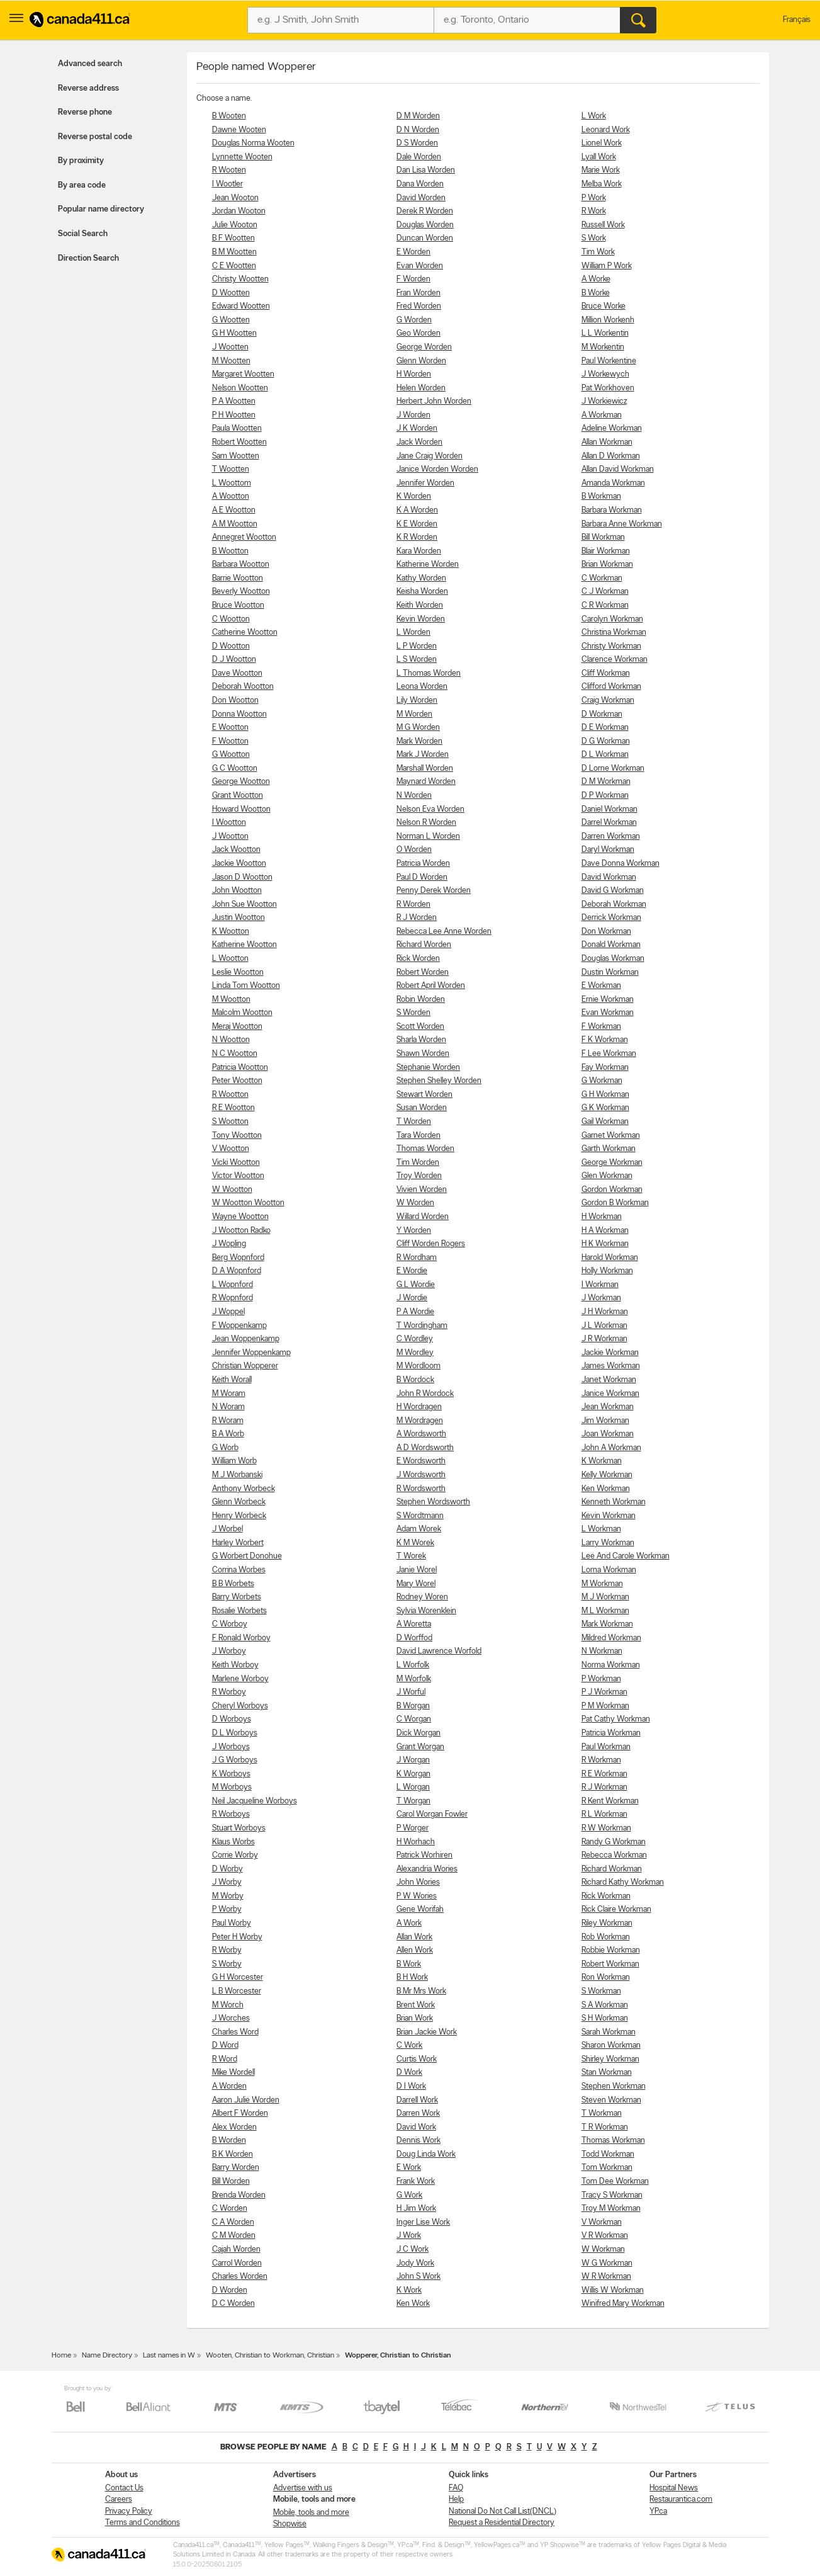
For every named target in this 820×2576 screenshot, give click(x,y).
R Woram (228, 1421)
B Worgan (413, 1706)
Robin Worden (420, 1000)
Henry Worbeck (239, 1516)
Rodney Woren (422, 1597)
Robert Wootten (239, 442)
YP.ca (658, 2511)
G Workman (601, 1081)
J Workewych (605, 374)
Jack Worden (419, 442)
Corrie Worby (235, 1855)
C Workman (601, 578)
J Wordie (411, 1298)
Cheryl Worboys (240, 1706)
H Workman (601, 1217)
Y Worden (413, 1231)
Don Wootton (235, 700)
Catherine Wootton (245, 632)
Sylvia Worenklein (426, 1611)
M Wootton (231, 1000)
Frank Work (415, 2181)
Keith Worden (419, 605)
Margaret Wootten (243, 374)
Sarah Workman (608, 2032)
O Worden (414, 850)
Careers (118, 2499)
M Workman (602, 1584)
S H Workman (604, 2018)
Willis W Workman (612, 2290)
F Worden (413, 279)
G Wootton (231, 755)
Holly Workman (607, 1271)
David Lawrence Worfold (438, 1651)
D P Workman (605, 796)
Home (61, 2355)
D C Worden (233, 2304)
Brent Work (415, 2005)
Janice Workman (610, 1394)
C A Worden (233, 2222)
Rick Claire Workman (616, 1909)
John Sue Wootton (244, 904)
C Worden (229, 2208)
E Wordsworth (421, 1461)
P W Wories (416, 1896)
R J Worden (416, 918)
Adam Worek (418, 1529)
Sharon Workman (611, 2045)
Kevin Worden (420, 619)
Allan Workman (606, 442)
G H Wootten (234, 333)
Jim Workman (605, 1421)
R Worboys (231, 1814)
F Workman (601, 1027)
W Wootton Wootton (248, 1203)
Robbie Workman (610, 1950)
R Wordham (416, 1258)
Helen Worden (421, 388)
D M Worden (418, 116)
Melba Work (601, 184)
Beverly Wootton (241, 591)
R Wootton (230, 1095)
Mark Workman (607, 1624)
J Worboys (231, 1747)
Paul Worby (231, 1923)
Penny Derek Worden (433, 891)
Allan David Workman (617, 469)
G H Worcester (237, 1977)
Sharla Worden (421, 1040)
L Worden (413, 632)
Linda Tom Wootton (246, 986)
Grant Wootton (237, 796)
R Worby (227, 1950)
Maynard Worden (426, 782)
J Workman (601, 1298)
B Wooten (229, 116)
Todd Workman (607, 2154)
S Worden (413, 1013)
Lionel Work (601, 143)
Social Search (83, 234)
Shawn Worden (422, 1054)
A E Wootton (234, 510)
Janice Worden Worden (437, 469)
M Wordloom (418, 1366)
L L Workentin (605, 333)
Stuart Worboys (239, 1828)
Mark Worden (419, 741)
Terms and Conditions (142, 2523)
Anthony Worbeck (243, 1489)
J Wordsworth (421, 1475)
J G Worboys (234, 1760)
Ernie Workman (607, 1000)
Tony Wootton (237, 1136)
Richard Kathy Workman (622, 1882)
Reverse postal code (95, 137)
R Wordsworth (421, 1489)
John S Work (418, 2276)
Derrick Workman (611, 918)
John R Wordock (425, 1394)
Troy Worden (419, 1176)
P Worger (412, 1828)
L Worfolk (412, 1665)
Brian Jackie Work (426, 2032)
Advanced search (90, 64)
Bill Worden (231, 2181)
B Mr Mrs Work (421, 1991)
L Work (593, 116)
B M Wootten (234, 252)
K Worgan (413, 1774)
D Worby (227, 1869)
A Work (409, 1923)
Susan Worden (421, 1108)
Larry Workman (607, 1543)
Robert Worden (422, 972)
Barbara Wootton (240, 564)
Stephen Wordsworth (433, 1502)
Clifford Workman (611, 687)
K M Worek (415, 1543)
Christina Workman (613, 632)
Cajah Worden (236, 2249)
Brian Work (414, 2018)
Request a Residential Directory (501, 2523)
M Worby (228, 1896)
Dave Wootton (237, 673)
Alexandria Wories (427, 1869)
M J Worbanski (237, 1475)
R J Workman (604, 1787)
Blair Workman (605, 551)
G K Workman (605, 1108)
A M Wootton (234, 524)
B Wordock (415, 1380)
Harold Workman (609, 1258)
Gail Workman (605, 1122)
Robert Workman (610, 1964)
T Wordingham (421, 1326)
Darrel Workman (609, 823)
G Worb (225, 1448)
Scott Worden (420, 1027)
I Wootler (227, 184)
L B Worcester (236, 1991)
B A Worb (228, 1434)
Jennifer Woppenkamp (251, 1353)
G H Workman (605, 1095)
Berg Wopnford (238, 1258)
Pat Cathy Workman (615, 1719)
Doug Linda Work (426, 2154)
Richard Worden (423, 945)
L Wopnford (232, 1285)
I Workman (600, 1285)
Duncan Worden (424, 238)
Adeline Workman (611, 428)
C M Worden (234, 2236)
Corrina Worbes (239, 1570)
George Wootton (241, 782)
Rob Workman (605, 1937)
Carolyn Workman (612, 619)
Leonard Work (605, 130)
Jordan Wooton (239, 211)
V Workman (601, 2222)
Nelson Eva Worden (430, 809)
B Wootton (230, 551)
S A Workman (604, 2005)
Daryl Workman (607, 850)
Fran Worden (418, 293)
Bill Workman (603, 537)
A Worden (229, 2086)
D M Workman (606, 782)
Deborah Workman (613, 904)
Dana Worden (420, 184)
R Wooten (229, 170)
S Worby (227, 1964)
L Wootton (230, 959)
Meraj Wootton (237, 1027)
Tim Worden (417, 1163)
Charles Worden (239, 2276)
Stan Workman (606, 2072)
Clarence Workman (614, 659)
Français (797, 20)
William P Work (606, 266)
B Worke (595, 293)
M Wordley (415, 1353)
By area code (82, 185)
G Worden (414, 320)
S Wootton (230, 1122)
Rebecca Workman (614, 1855)
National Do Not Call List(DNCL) (502, 2511)
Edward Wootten (241, 306)
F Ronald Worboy (241, 1638)
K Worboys (231, 1774)
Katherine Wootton (244, 945)
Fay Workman (605, 1068)
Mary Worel (415, 1584)
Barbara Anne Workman (621, 524)
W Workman (603, 2249)
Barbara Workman (611, 510)
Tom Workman (606, 2168)
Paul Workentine (608, 361)
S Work (593, 238)
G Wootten (231, 320)
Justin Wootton (238, 918)
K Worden (413, 496)
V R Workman (604, 2236)
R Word (224, 2059)
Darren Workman (610, 836)
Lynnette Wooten (242, 157)
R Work (593, 211)
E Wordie (411, 1271)
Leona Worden (421, 687)
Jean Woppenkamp (245, 1339)
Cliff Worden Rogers (430, 1244)
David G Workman (612, 891)
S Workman (601, 1991)
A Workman (601, 415)
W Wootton (232, 1190)
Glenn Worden (421, 361)
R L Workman (604, 1814)
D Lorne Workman (612, 768)
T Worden (413, 1122)
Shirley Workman (610, 2059)
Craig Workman (607, 700)
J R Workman (604, 1339)
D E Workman (605, 727)
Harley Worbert (238, 1543)
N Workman (601, 1651)
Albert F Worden (240, 2113)
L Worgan (413, 1787)
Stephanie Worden (428, 1068)
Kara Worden (418, 551)
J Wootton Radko (241, 1231)
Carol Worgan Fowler (432, 1814)
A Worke (595, 279)
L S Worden (416, 659)
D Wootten (231, 293)
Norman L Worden (428, 836)
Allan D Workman (610, 456)
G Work (409, 2195)
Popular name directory (101, 209)
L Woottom (231, 483)
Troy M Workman (611, 2208)
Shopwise (289, 2524)
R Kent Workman (610, 1801)
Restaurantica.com (680, 2499)
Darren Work (418, 2113)
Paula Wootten (237, 428)
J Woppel (228, 1312)
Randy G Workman (613, 1842)
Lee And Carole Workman (625, 1556)
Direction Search (88, 258)
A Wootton (230, 496)
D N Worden (417, 130)
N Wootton (231, 1040)
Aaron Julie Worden (245, 2100)
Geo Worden (418, 333)
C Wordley (414, 1339)
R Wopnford (232, 1298)
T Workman (601, 2113)
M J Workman (605, 1597)
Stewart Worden (424, 1095)
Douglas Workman (612, 959)
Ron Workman (605, 1977)
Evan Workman (607, 1013)
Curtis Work (416, 2059)
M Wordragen (419, 1421)
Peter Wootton (237, 1081)
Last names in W (169, 2355)
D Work (409, 2072)
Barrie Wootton (237, 578)
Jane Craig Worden (429, 456)
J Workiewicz (604, 401)
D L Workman (605, 755)
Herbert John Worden (433, 401)
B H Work (412, 1977)
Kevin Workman (608, 1516)
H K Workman (605, 1244)
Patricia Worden (423, 864)
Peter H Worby (237, 1937)
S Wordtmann (420, 1516)
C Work (409, 2045)
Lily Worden (416, 700)
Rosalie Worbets (239, 1611)
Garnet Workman (610, 1136)
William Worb (234, 1461)
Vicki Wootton (236, 1163)
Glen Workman (606, 1176)
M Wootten (231, 361)
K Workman (601, 1461)
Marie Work (600, 170)
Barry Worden (235, 2168)
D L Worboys (234, 1733)
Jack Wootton (236, 850)
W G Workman (606, 2263)
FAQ (456, 2488)
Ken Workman (605, 1489)
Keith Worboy (235, 1665)
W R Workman (606, 2276)
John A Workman (611, 1448)
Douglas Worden (425, 225)
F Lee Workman (608, 1054)
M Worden (414, 714)
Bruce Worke (603, 306)
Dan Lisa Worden (425, 170)
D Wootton (231, 646)
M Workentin (602, 347)
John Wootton (237, 891)
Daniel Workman (609, 809)
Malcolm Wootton (242, 1013)
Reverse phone (85, 112)
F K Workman (604, 1040)
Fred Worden (418, 306)
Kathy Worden (421, 578)
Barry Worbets (236, 1597)
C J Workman (605, 591)
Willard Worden (422, 1217)
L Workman (601, 1529)
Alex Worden (234, 2127)
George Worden (424, 347)
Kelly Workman (606, 1475)
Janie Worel (416, 1570)
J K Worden (416, 428)
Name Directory (107, 2355)
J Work (408, 2236)
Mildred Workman (611, 1638)
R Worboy (229, 1692)
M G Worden (418, 727)
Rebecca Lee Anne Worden (443, 932)
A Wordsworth (421, 1434)
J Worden (413, 415)
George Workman (612, 1163)
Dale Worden (418, 157)
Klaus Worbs (233, 1842)
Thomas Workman (613, 2140)
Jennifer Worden (425, 483)
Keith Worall (232, 1380)
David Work (416, 2127)
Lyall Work (598, 157)
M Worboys (232, 1787)
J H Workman (604, 1312)
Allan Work (414, 1937)
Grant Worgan (420, 1747)
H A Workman (605, 1231)
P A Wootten (234, 401)
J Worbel (227, 1529)
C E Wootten (234, 266)
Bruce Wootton (238, 605)
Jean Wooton (235, 198)
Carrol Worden (237, 2263)
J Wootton (230, 836)
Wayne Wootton (240, 1217)
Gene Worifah (420, 1909)
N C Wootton (234, 1054)
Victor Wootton (238, 1176)
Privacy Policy (128, 2511)
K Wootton (230, 932)
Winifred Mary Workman (623, 2304)
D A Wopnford (236, 1271)
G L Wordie (415, 1285)
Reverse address (88, 88)
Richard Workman (611, 1869)
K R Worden (416, 537)
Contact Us (124, 2488)
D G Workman (605, 741)
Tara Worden (418, 1136)
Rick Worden (418, 959)
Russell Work (603, 225)
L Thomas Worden (428, 673)
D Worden (229, 2290)
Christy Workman (611, 646)
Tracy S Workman (612, 2195)
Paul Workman (606, 1747)
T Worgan (413, 1801)
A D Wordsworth (425, 1448)
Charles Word (235, 2032)
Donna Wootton (239, 714)
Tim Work (598, 252)
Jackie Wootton (239, 864)
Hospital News (673, 2488)
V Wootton (230, 1149)
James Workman (610, 1366)
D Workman (601, 714)
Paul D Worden (421, 877)
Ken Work (413, 2304)
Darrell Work (417, 2100)
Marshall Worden (424, 768)
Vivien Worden (421, 1190)
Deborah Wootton (243, 687)
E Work (408, 2168)
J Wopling (229, 1244)
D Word (225, 2045)
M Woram (228, 1394)
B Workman (601, 496)
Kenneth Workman (613, 1502)
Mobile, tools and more (311, 2513)
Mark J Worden (422, 755)
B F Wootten (233, 238)
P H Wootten (234, 415)
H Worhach (415, 1842)
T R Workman (604, 2127)
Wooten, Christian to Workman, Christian (270, 2355)
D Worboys (231, 1719)
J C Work (412, 2249)
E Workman (601, 986)
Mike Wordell (233, 2072)
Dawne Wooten (239, 130)
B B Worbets (233, 1584)
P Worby (227, 1909)
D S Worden (417, 143)
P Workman (601, 1679)
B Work (408, 1964)
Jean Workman (607, 1407)
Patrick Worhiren (424, 1855)
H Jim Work (416, 2208)
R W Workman (606, 1828)
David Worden (421, 198)
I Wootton (229, 823)
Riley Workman (606, 1923)
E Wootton (230, 727)
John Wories (418, 1882)
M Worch (228, 2005)
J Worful (410, 1692)
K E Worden (416, 524)
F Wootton (230, 741)
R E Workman (604, 1774)
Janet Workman (608, 1380)
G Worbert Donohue (247, 1556)
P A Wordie (415, 1312)
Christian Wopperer (245, 1366)
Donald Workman (611, 945)
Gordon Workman (612, 1190)
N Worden (414, 796)
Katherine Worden (427, 564)
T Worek (411, 1556)
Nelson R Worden (426, 823)
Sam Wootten (235, 456)
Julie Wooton (234, 225)
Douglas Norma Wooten (253, 143)
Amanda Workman (613, 483)
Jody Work (415, 2263)
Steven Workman (611, 2100)
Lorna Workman (608, 1570)
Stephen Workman (613, 2086)
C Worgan (413, 1719)
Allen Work (414, 1950)
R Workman (601, 1760)
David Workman (608, 877)
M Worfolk (413, 1679)
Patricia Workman (611, 1733)
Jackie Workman (610, 1353)
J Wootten (230, 347)
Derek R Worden (424, 211)
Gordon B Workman (615, 1203)
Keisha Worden (422, 591)
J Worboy (229, 1651)
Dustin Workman (610, 972)
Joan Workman (607, 1434)
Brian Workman (607, 564)
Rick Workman (606, 1896)
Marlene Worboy (240, 1679)
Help (456, 2499)
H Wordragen (419, 1407)
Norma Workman (610, 1665)
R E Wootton (233, 1108)
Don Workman (606, 932)
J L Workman (604, 1326)
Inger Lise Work (423, 2222)
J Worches (231, 2018)
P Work (593, 198)
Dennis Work (418, 2140)
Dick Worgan (418, 1733)
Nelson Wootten (240, 388)
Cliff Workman (605, 673)
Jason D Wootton (242, 877)
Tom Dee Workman (615, 2181)
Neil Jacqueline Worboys (254, 1801)
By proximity (81, 161)
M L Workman (605, 1611)
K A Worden (417, 510)
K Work (409, 2290)
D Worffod (414, 1638)
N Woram (228, 1407)
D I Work (411, 2086)
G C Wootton (234, 768)
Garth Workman (608, 1149)
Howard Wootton (241, 809)
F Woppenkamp (239, 1326)
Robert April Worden (430, 986)
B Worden (229, 2140)
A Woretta (413, 1624)
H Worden (413, 374)
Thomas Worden (425, 1149)
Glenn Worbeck (239, 1502)
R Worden (413, 904)
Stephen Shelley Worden (438, 1081)
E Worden (413, 252)
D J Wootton (234, 659)
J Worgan (413, 1760)
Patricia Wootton (240, 1068)
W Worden (415, 1203)
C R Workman (605, 605)
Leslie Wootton (238, 972)
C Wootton (231, 619)
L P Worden (416, 646)
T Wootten (230, 469)
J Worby (227, 1882)
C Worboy (229, 1624)
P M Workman (605, 1706)
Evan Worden (419, 266)
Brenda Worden (239, 2195)
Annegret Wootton (244, 537)
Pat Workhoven (607, 388)
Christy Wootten (240, 279)
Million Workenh (607, 320)
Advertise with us (302, 2488)
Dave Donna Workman (620, 864)
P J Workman (604, 1692)
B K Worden (232, 2154)
